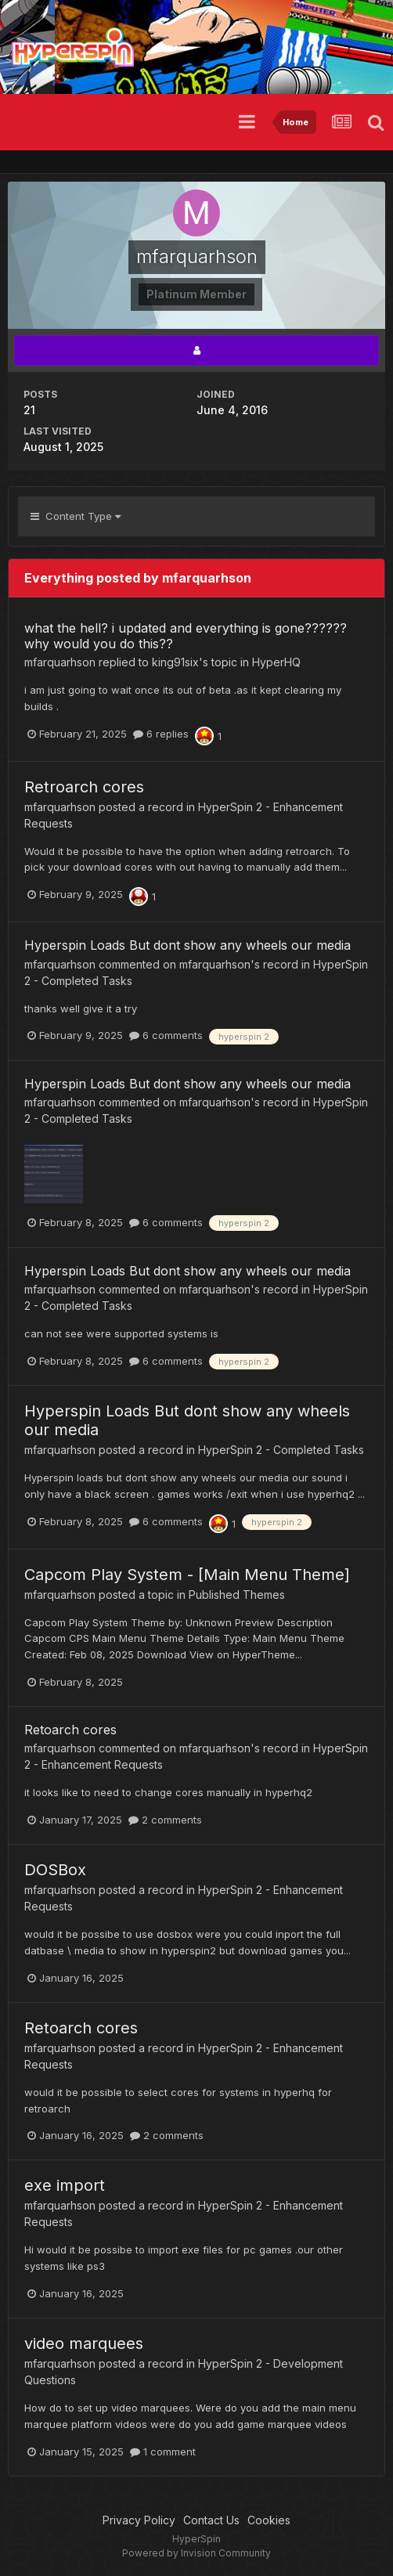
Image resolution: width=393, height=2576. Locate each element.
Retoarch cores (70, 1729)
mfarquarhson (60, 662)
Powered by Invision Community (196, 2553)
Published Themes (237, 1594)
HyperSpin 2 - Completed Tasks (281, 1449)
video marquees (83, 2343)
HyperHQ (276, 662)
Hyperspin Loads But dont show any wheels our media (187, 945)
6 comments (166, 1035)
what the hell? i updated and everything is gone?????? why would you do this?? (185, 635)
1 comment (163, 2451)
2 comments (165, 1819)
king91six (175, 662)
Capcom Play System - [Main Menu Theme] (187, 1574)
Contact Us (211, 2520)
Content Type (76, 516)
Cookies (268, 2520)
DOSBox (55, 1869)
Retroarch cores (84, 786)
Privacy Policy (139, 2520)
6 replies (161, 733)
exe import (64, 2185)
